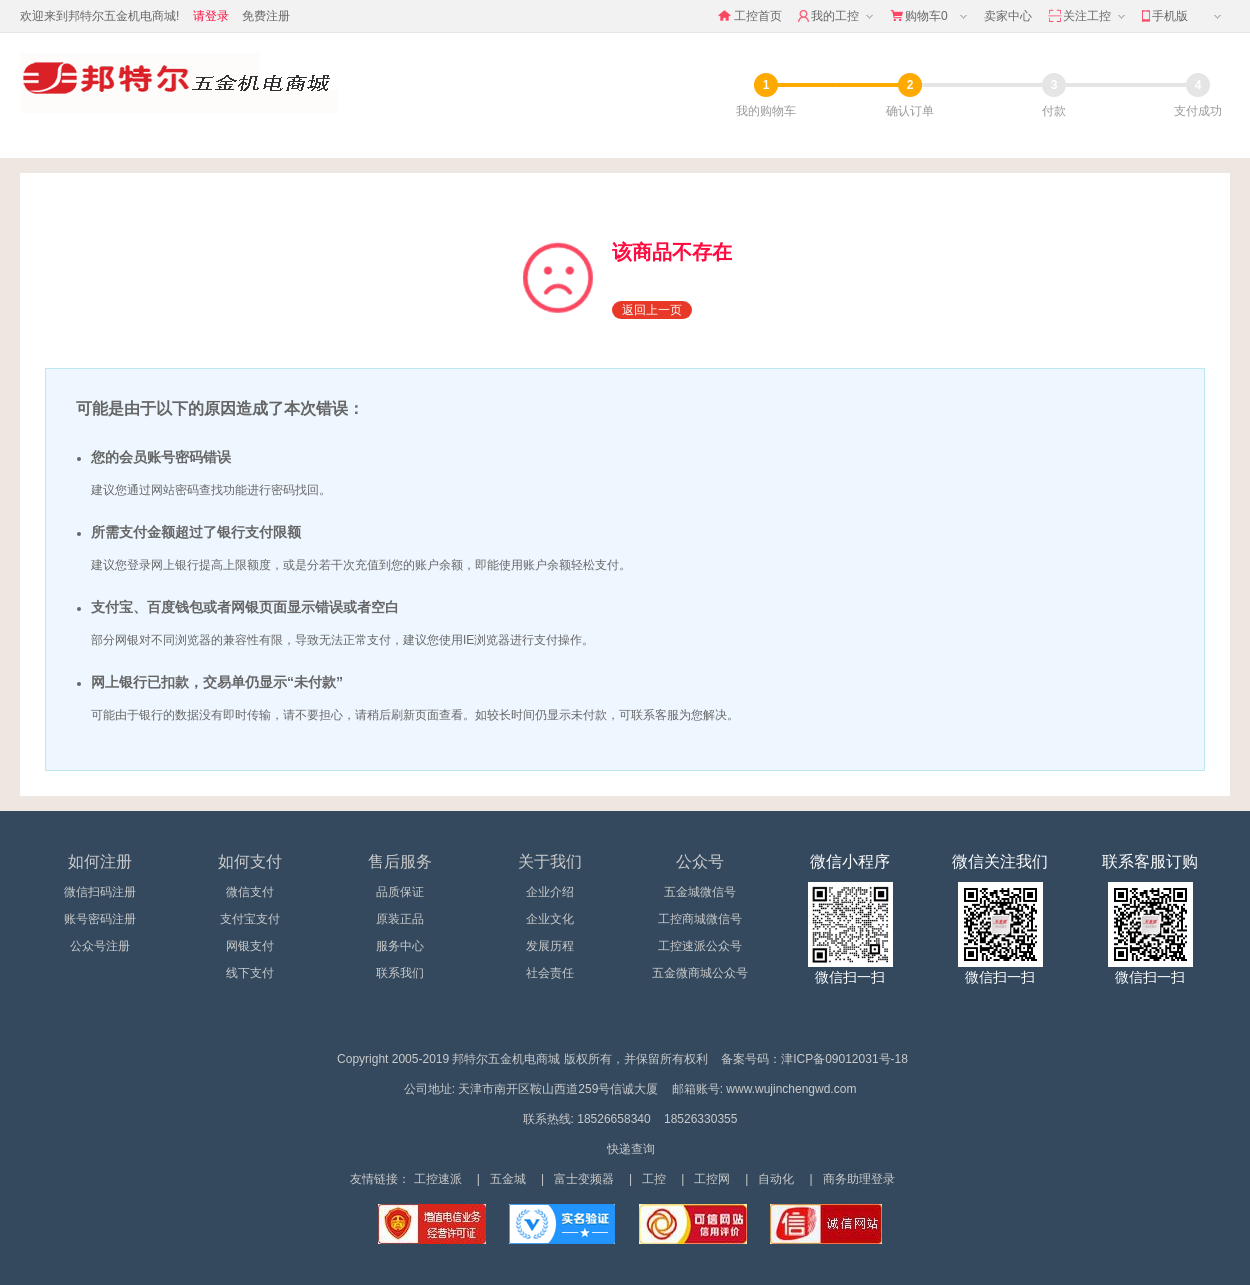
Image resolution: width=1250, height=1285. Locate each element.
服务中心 (400, 946)
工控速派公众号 (700, 946)
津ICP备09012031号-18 (844, 1059)
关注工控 (1088, 17)
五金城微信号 (700, 892)
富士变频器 (584, 1179)
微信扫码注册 (100, 892)
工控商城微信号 (700, 919)
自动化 (776, 1179)
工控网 (712, 1179)
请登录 (211, 16)
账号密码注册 (100, 919)
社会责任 (550, 973)
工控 (654, 1179)
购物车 (930, 17)
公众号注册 (100, 946)
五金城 (508, 1179)
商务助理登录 (859, 1179)
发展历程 (550, 946)
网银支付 (250, 946)
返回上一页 (652, 310)
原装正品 (400, 919)
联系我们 (400, 973)
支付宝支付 (250, 919)
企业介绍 (550, 892)
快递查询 (631, 1149)
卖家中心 (1008, 16)
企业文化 (550, 919)
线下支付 (250, 973)
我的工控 (837, 17)
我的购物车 (766, 111)
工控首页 (750, 16)
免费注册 (266, 16)
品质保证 (400, 892)
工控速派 (438, 1179)
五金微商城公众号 (700, 973)
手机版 (1183, 17)
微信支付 (250, 892)
